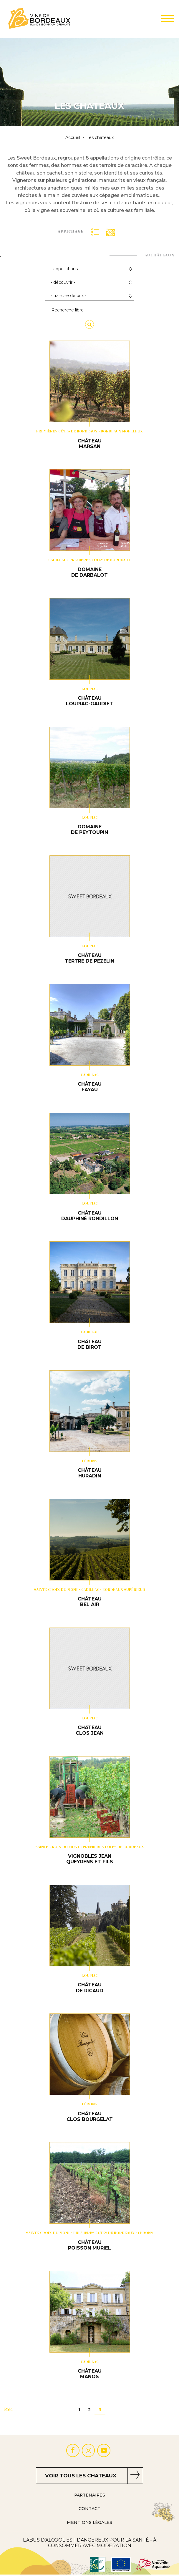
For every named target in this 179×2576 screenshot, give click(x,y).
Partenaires (89, 2495)
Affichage (71, 231)
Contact (89, 2508)
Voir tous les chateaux (80, 2476)
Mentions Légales (89, 2522)
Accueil (72, 137)
